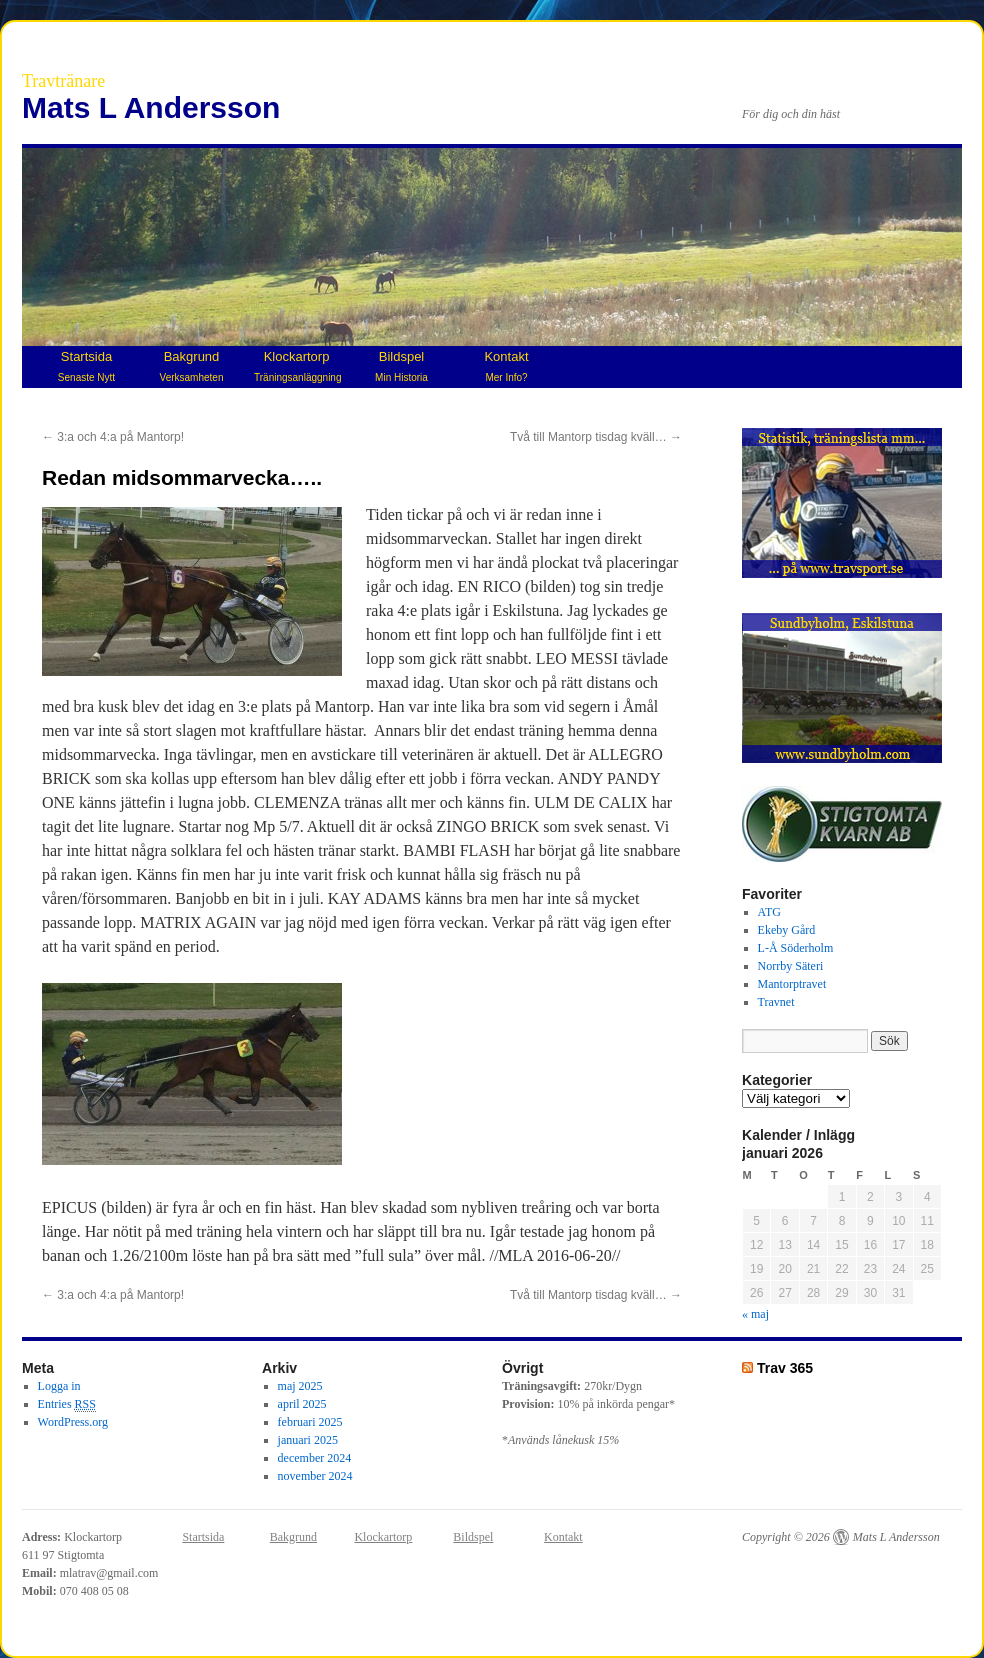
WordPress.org (73, 1422)
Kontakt (506, 366)
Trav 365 (785, 1368)
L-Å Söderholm (796, 948)
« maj (755, 1314)
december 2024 (315, 1458)
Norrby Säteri (791, 966)
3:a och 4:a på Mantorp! (113, 437)
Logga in (59, 1386)
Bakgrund (192, 366)
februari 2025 (310, 1422)
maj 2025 (300, 1386)
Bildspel (401, 366)
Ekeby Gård (787, 930)
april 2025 (302, 1404)
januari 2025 (308, 1440)
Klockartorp (297, 366)
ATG (769, 912)
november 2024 (315, 1476)
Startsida (86, 366)
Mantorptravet (792, 984)
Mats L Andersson (151, 107)
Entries (67, 1404)
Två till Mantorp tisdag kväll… (596, 437)
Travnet (776, 1002)
